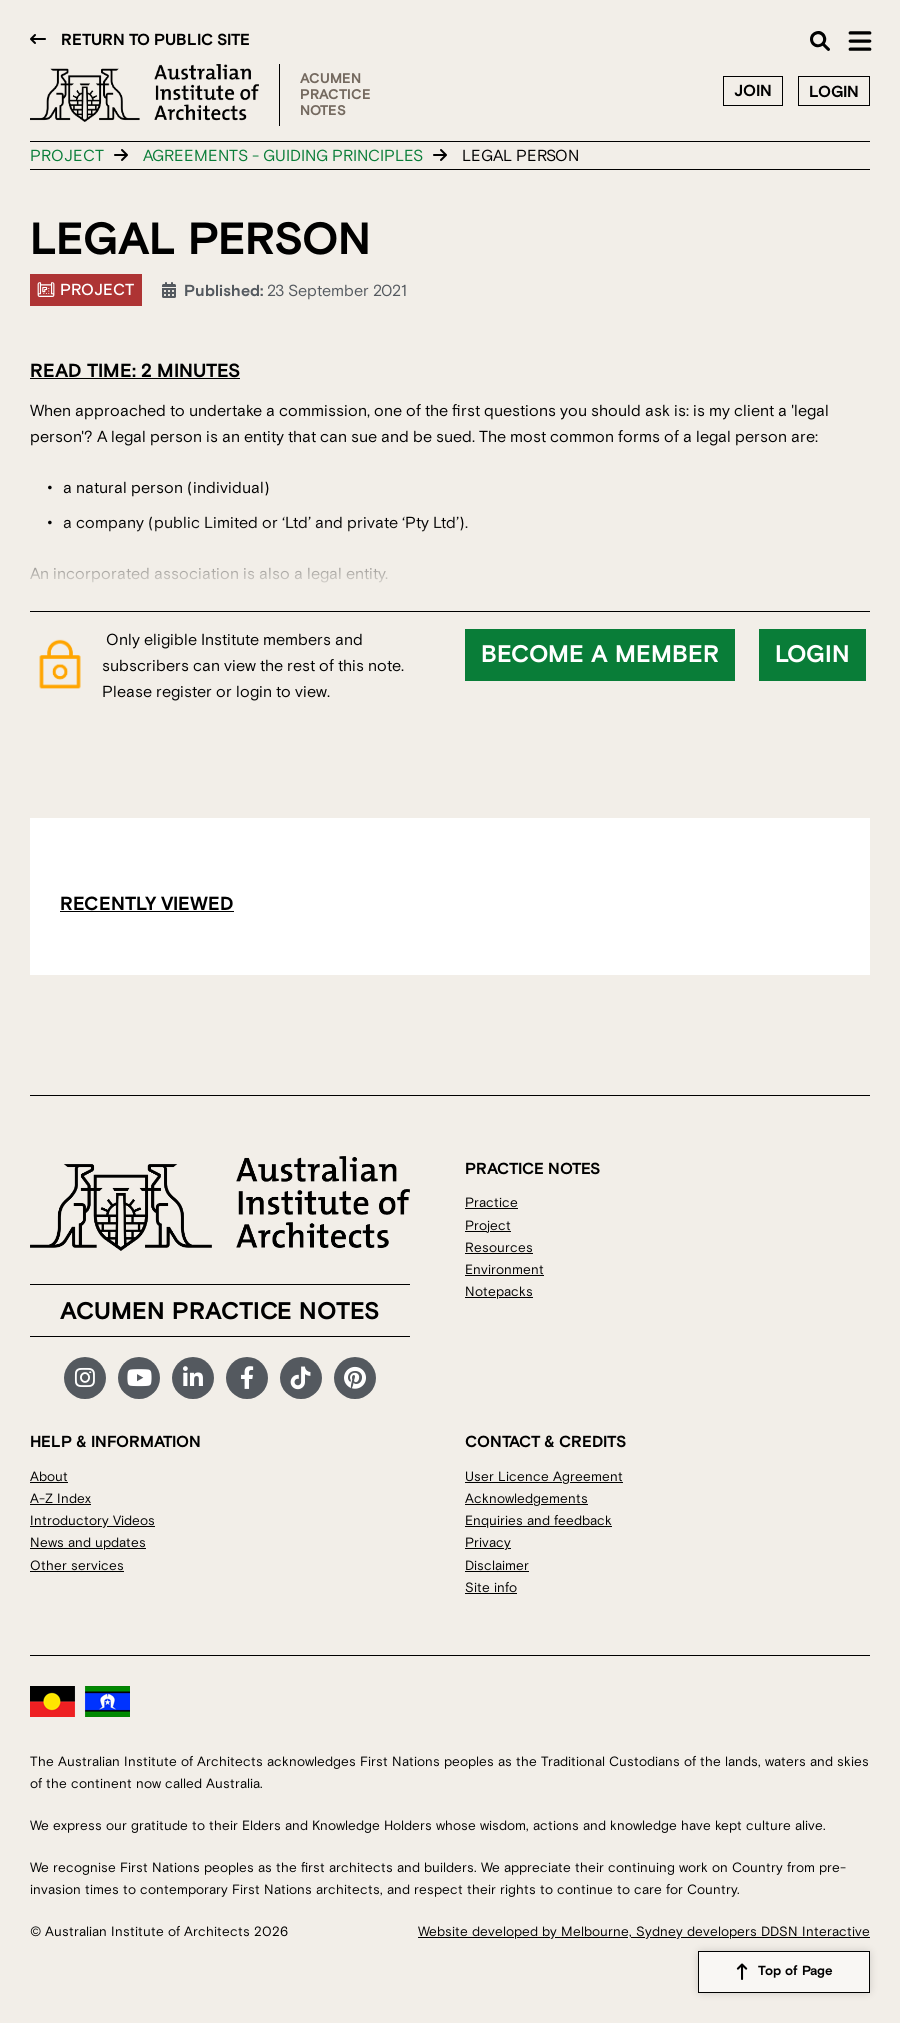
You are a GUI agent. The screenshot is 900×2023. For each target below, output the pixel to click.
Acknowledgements (526, 1498)
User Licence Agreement (544, 1476)
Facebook (247, 1378)
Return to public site (155, 40)
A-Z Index (60, 1498)
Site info (491, 1587)
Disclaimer (497, 1565)
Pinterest (355, 1378)
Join (753, 91)
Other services (77, 1565)
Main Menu (860, 41)
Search (820, 41)
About (49, 1476)
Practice (491, 1202)
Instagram (85, 1378)
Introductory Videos (92, 1520)
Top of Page (795, 1972)
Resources (499, 1247)
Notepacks (499, 1291)
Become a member (600, 655)
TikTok (301, 1378)
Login (834, 92)
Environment (504, 1269)
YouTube (139, 1378)
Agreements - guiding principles (283, 156)
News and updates (88, 1542)
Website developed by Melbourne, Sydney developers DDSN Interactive (644, 1931)
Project (67, 156)
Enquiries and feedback (538, 1520)
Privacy (488, 1542)
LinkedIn (193, 1378)
